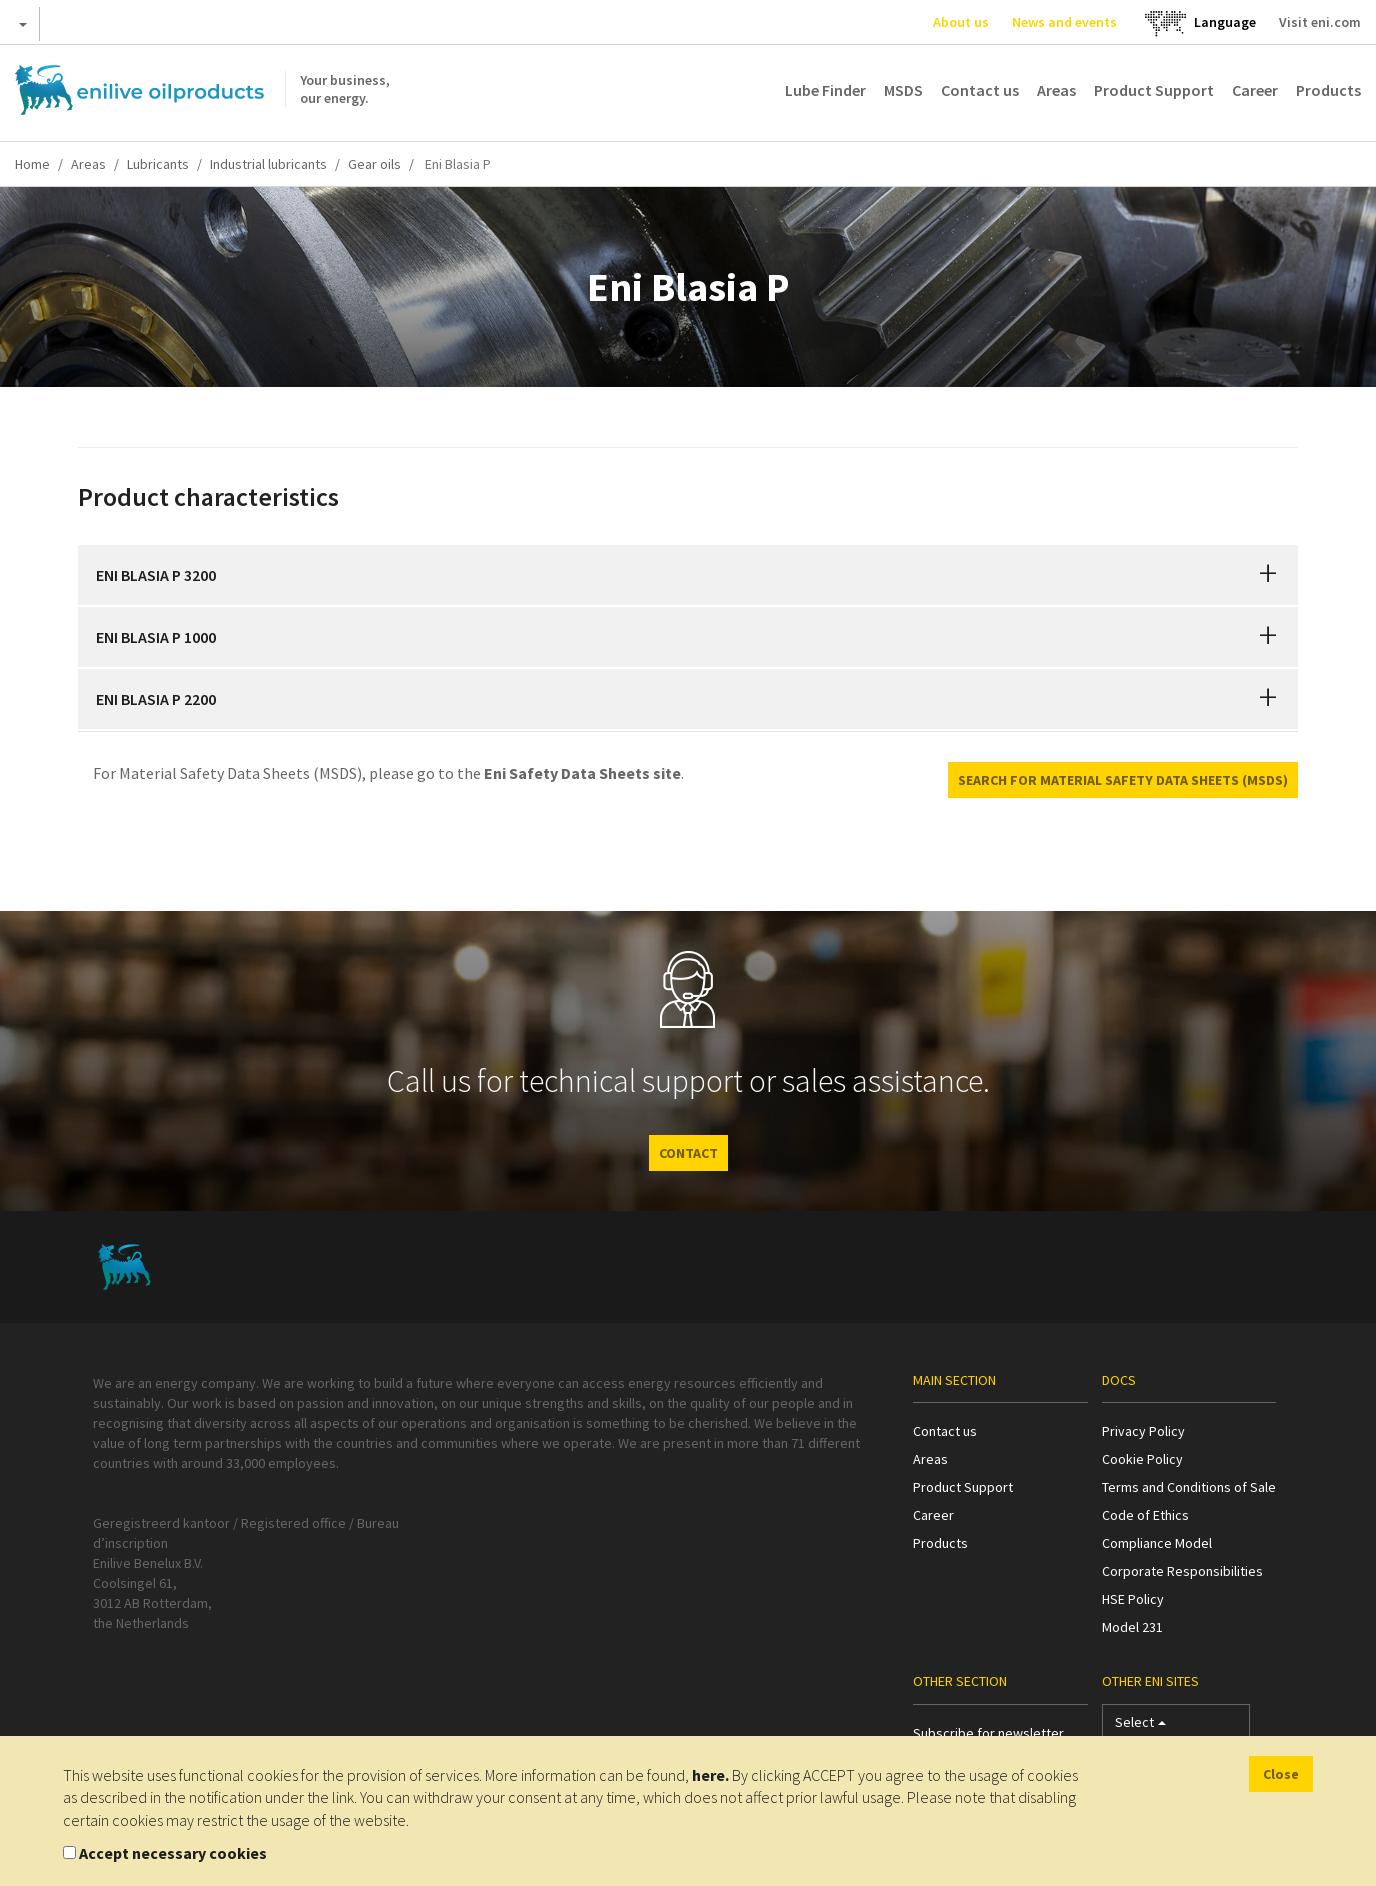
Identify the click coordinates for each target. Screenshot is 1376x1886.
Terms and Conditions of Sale (1189, 1487)
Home (32, 164)
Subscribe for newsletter (988, 1733)
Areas (1056, 90)
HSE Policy (1133, 1599)
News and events (1064, 22)
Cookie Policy (1142, 1459)
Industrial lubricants (268, 164)
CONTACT (688, 1153)
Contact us (980, 90)
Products (1328, 90)
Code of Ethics (1145, 1515)
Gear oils (374, 164)
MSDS (903, 90)
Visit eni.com (1320, 22)
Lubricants (158, 164)
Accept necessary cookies (173, 1853)
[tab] (688, 575)
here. (710, 1775)
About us (961, 22)
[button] (1268, 575)
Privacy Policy (1143, 1431)
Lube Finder (825, 90)
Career (1255, 90)
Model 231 (1132, 1627)
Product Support (1154, 90)
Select (1140, 1726)
